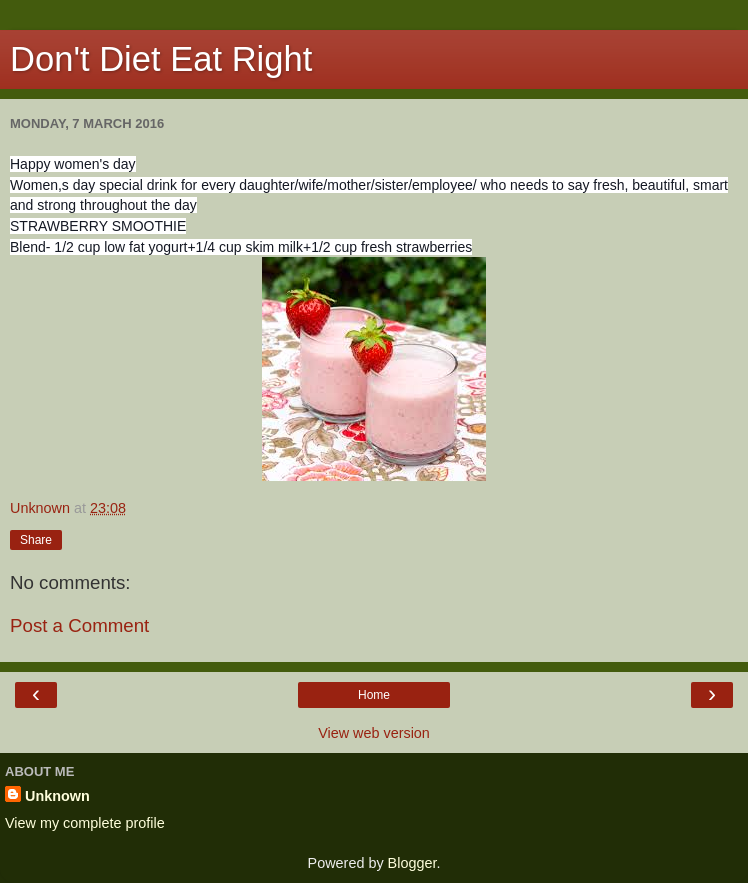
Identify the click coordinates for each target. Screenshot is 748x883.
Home (374, 695)
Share (36, 540)
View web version (374, 733)
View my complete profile (85, 823)
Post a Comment (79, 625)
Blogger (412, 863)
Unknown (57, 796)
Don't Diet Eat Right (161, 59)
